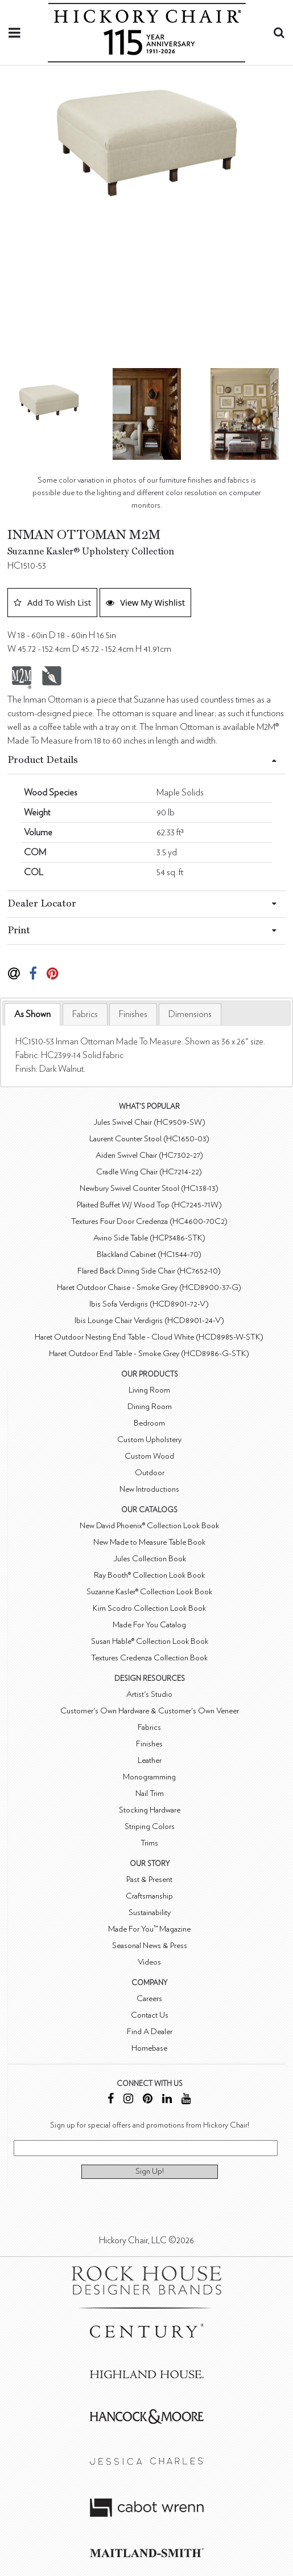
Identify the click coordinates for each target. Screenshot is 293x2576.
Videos (149, 1962)
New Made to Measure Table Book (149, 1542)
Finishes (133, 1014)
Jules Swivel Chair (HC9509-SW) (149, 1122)
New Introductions (149, 1489)
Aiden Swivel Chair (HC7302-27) (149, 1155)
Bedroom (149, 1423)
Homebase (149, 2048)
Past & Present (149, 1879)
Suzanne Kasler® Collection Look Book (149, 1591)
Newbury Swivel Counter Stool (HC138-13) (149, 1188)
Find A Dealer (149, 2031)
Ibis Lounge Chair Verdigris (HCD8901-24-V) (149, 1320)
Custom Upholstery (149, 1439)
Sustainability (150, 1912)
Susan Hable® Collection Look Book (149, 1641)
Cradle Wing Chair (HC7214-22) (149, 1171)
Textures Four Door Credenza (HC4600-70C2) (149, 1221)
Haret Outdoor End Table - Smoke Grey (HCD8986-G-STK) (149, 1353)
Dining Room (149, 1406)
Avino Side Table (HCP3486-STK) (149, 1238)
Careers (149, 1998)
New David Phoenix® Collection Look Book (149, 1525)
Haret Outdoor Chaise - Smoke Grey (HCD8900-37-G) (149, 1287)
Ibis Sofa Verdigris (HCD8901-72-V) (149, 1304)
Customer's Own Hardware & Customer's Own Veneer (149, 1711)
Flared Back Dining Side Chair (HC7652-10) (149, 1271)
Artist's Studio (149, 1694)
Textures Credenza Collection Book (149, 1658)
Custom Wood (149, 1456)
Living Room (149, 1390)
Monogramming (149, 1777)
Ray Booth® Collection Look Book (149, 1575)
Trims (149, 1843)
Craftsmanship (149, 1896)
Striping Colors (150, 1826)
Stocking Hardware (149, 1810)
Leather (150, 1760)
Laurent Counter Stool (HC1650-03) (149, 1138)
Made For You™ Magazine (149, 1929)
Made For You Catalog (149, 1624)
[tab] (32, 1014)
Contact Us (149, 2015)
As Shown (32, 1014)
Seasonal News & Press (149, 1945)
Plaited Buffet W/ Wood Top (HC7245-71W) (149, 1205)
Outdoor (149, 1472)
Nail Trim (149, 1793)
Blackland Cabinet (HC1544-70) (149, 1254)
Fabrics (85, 1014)
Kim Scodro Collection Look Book (149, 1608)
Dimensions (190, 1014)
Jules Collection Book (149, 1558)
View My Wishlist (145, 602)
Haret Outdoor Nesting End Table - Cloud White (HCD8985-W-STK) (149, 1337)
